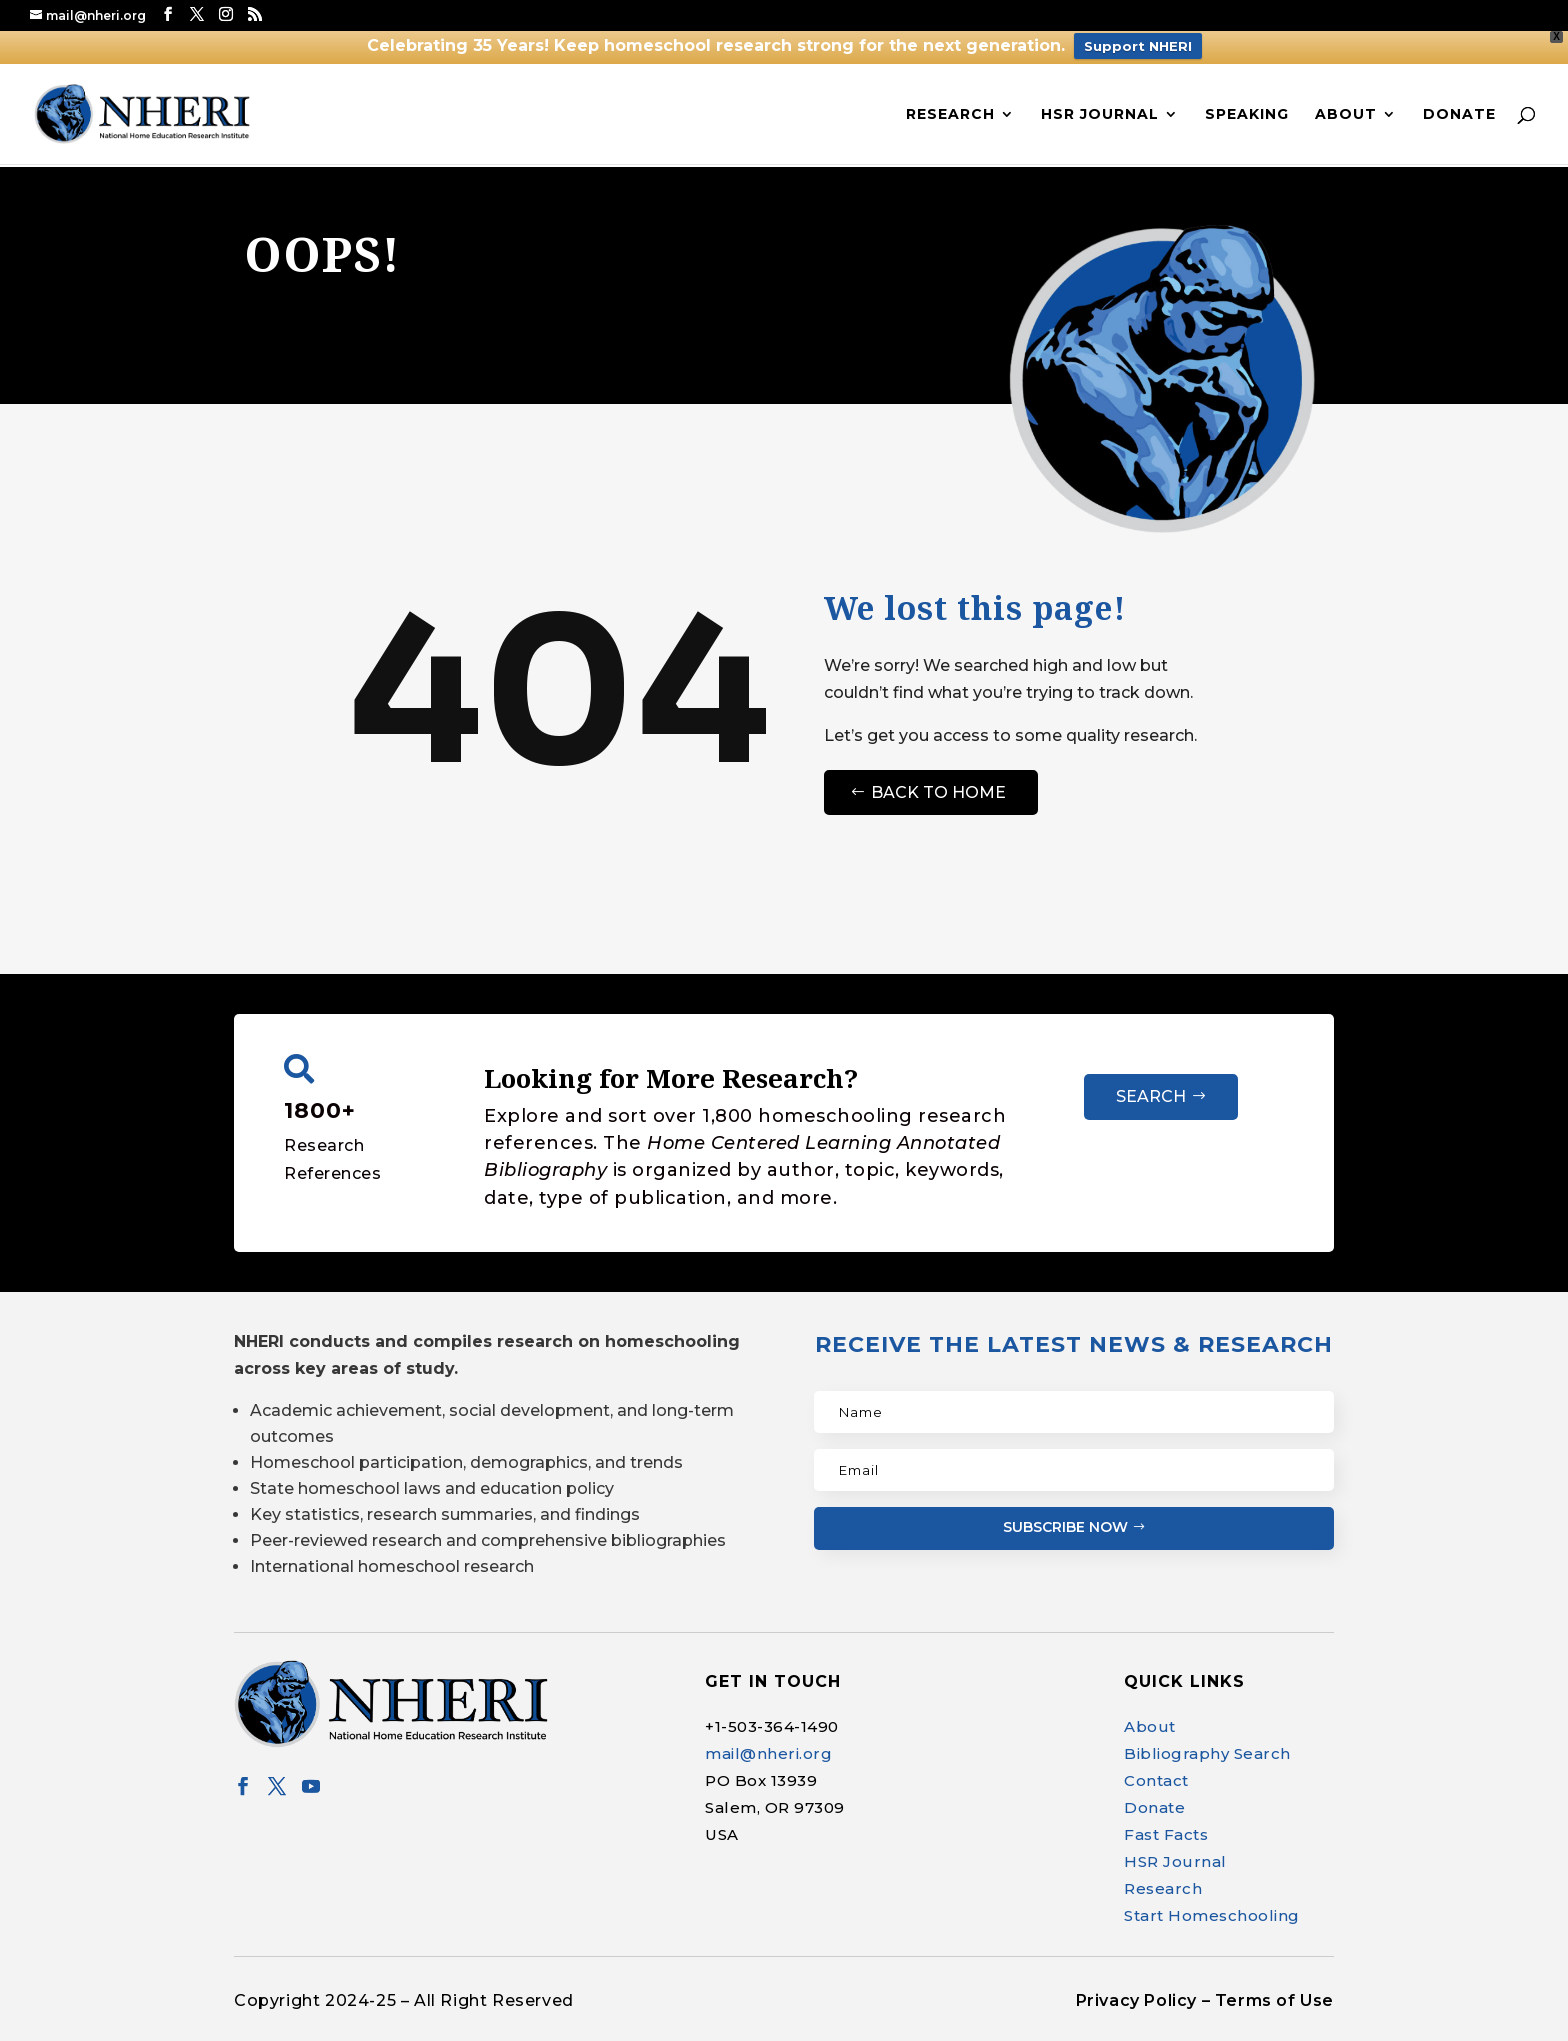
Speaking (1247, 115)
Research (950, 115)
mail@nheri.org (768, 1753)
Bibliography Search (1207, 1753)
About (1346, 115)
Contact (1156, 1780)
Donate (1459, 115)
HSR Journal (1100, 115)
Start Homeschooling (1212, 1915)
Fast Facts (1166, 1834)
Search (1151, 1096)
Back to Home (938, 792)
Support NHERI (1138, 46)
